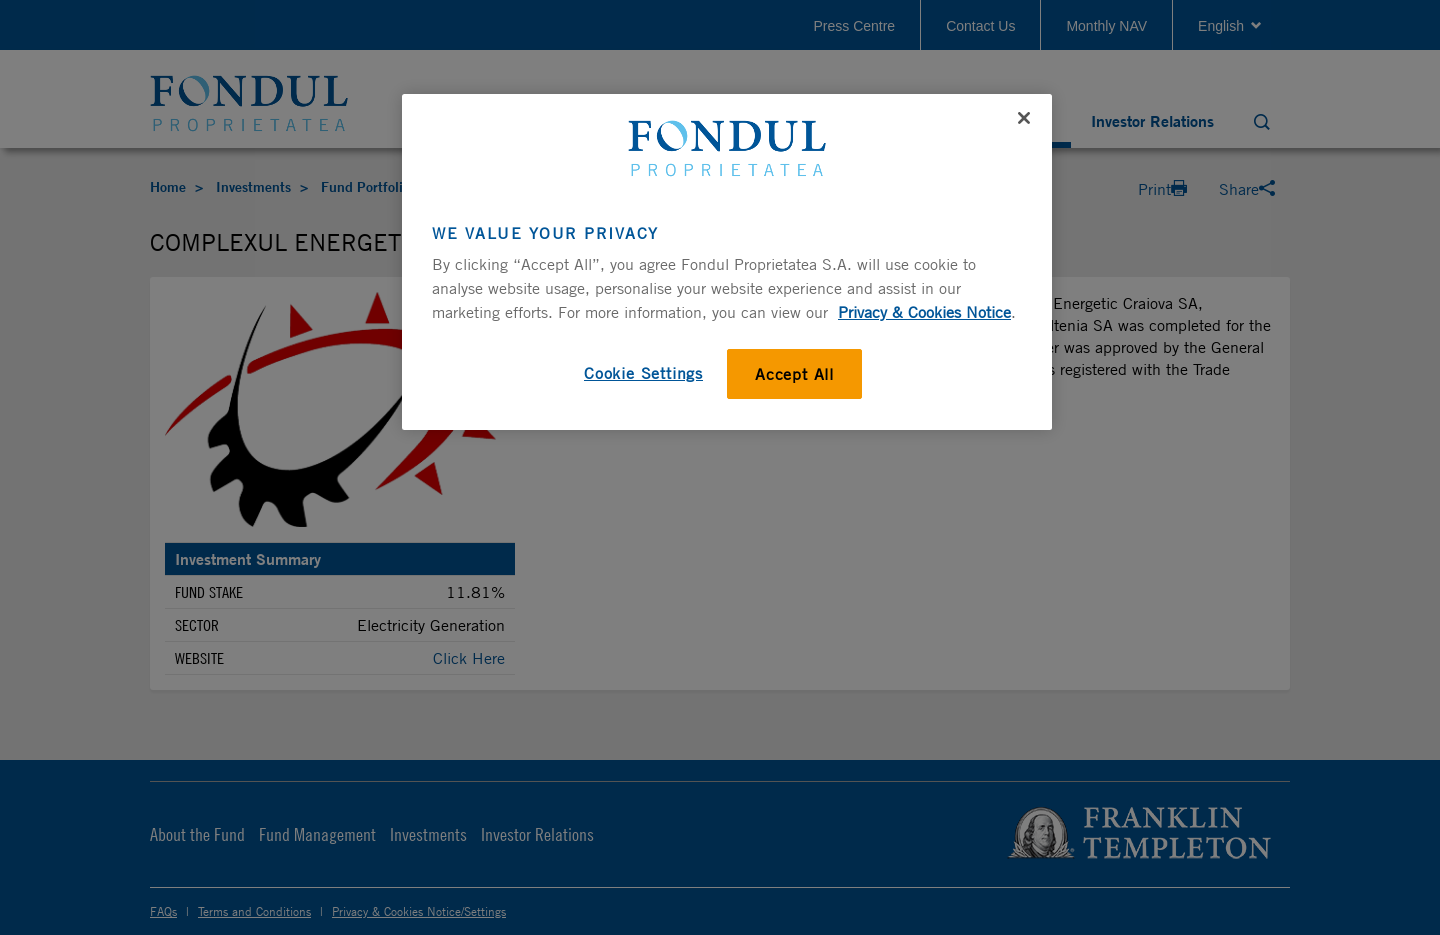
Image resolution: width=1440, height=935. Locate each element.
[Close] (1024, 118)
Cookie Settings (643, 373)
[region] (727, 262)
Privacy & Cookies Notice (924, 312)
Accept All (794, 374)
